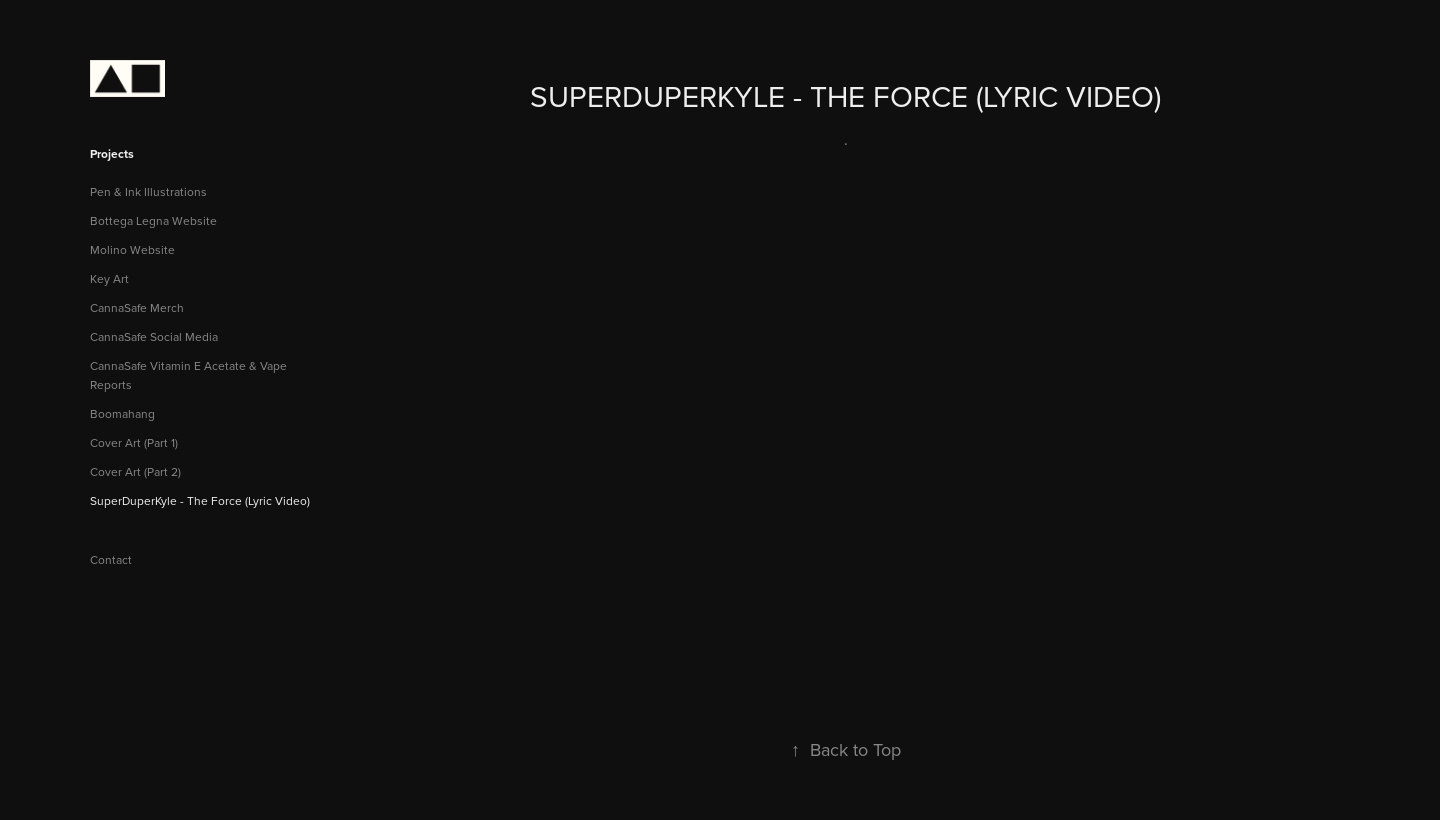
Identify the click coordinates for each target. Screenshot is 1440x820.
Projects (112, 153)
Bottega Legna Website (153, 220)
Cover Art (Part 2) (135, 471)
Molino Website (132, 249)
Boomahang (122, 413)
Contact (111, 559)
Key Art (109, 278)
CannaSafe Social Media (154, 336)
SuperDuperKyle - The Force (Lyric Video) (200, 500)
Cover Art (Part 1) (134, 442)
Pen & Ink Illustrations (148, 191)
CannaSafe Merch (137, 307)
